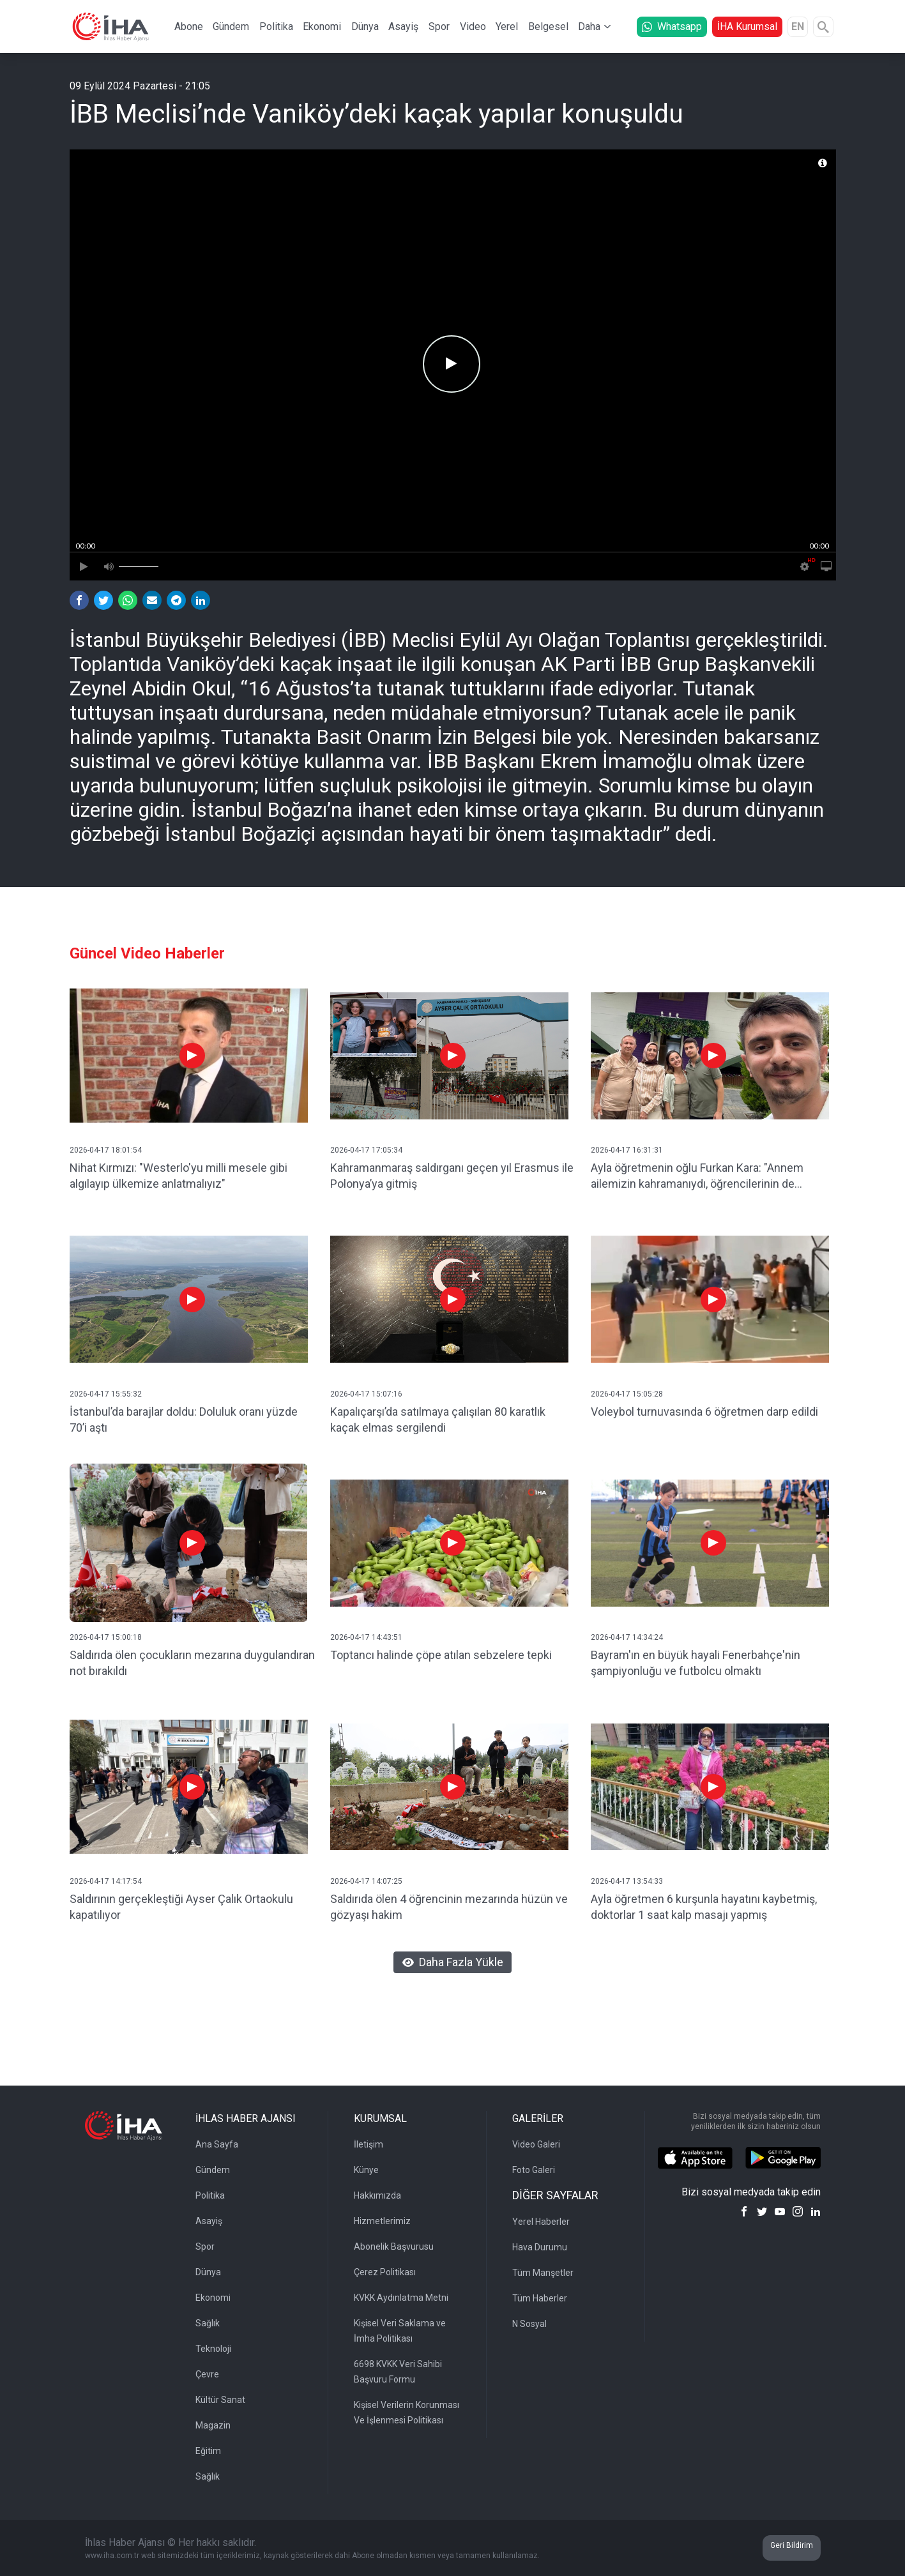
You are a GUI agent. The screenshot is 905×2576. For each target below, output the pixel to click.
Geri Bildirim (791, 2545)
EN (797, 26)
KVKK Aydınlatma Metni (401, 2297)
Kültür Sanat (220, 2400)
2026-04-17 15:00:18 (106, 1637)
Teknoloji (213, 2349)
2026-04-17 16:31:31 (627, 1150)
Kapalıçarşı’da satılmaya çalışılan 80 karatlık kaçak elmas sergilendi (437, 1419)
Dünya (365, 26)
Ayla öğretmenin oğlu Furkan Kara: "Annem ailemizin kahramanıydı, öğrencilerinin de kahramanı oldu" (697, 1176)
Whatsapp (672, 26)
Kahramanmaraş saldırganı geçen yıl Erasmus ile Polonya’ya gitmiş (452, 1175)
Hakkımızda (377, 2195)
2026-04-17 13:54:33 (627, 1881)
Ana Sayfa (216, 2144)
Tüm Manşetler (543, 2273)
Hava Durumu (539, 2247)
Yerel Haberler (541, 2221)
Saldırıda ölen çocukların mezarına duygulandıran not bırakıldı (192, 1663)
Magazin (213, 2425)
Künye (366, 2170)
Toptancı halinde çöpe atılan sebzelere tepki (441, 1655)
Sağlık (207, 2323)
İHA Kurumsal (747, 26)
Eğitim (208, 2451)
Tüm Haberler (539, 2298)
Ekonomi (322, 26)
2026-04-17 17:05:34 (366, 1150)
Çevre (207, 2374)
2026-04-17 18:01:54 (106, 1150)
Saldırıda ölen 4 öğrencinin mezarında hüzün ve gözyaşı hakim (449, 1906)
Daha (589, 26)
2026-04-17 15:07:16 (366, 1394)
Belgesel (548, 26)
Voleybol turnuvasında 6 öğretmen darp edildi (704, 1411)
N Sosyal (529, 2324)
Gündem (231, 26)
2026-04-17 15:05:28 (627, 1394)
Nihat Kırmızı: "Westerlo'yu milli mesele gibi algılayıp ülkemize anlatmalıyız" (178, 1175)
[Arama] (823, 27)
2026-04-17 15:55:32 (106, 1394)
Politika (276, 26)
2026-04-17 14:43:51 (366, 1637)
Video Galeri (536, 2144)
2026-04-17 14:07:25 (366, 1881)
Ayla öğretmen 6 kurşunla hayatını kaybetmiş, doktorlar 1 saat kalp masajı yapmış (704, 1906)
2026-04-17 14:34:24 (627, 1637)
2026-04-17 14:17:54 (106, 1881)
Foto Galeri (533, 2170)
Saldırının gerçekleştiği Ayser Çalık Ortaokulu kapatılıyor (181, 1906)
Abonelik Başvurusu (394, 2246)
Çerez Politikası (385, 2272)
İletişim (368, 2144)
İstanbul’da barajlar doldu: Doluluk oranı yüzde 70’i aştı (184, 1419)
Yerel (507, 26)
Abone (188, 26)
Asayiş (403, 26)
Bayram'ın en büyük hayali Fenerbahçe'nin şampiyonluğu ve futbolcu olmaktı (695, 1663)
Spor (439, 26)
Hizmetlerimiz (382, 2221)
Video (473, 26)
